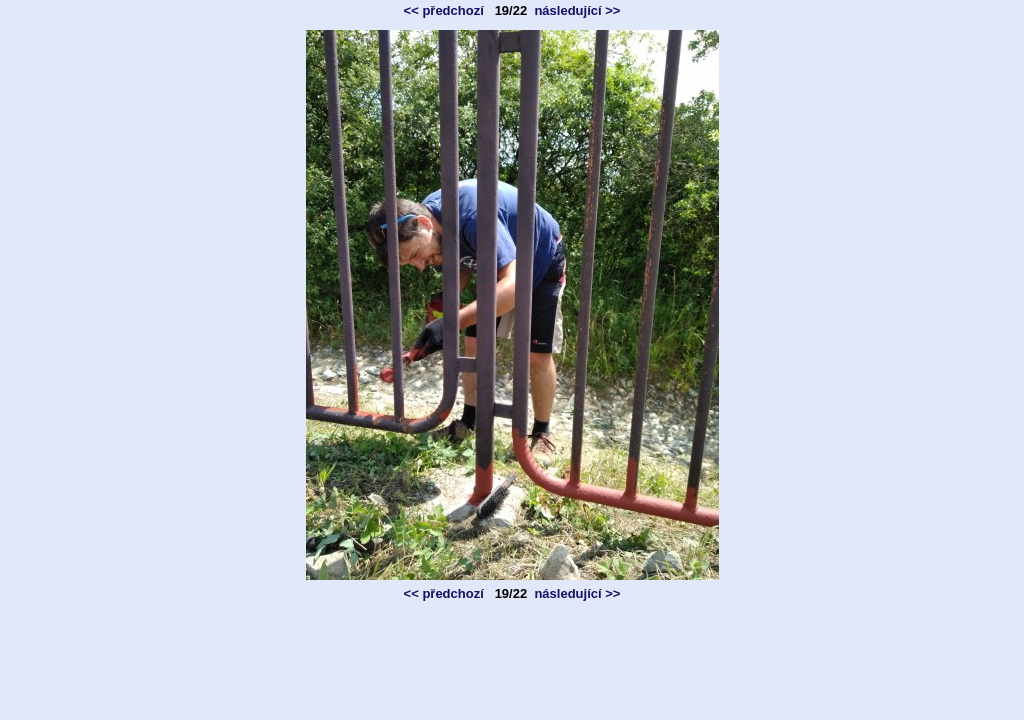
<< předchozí (444, 10)
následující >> (577, 10)
